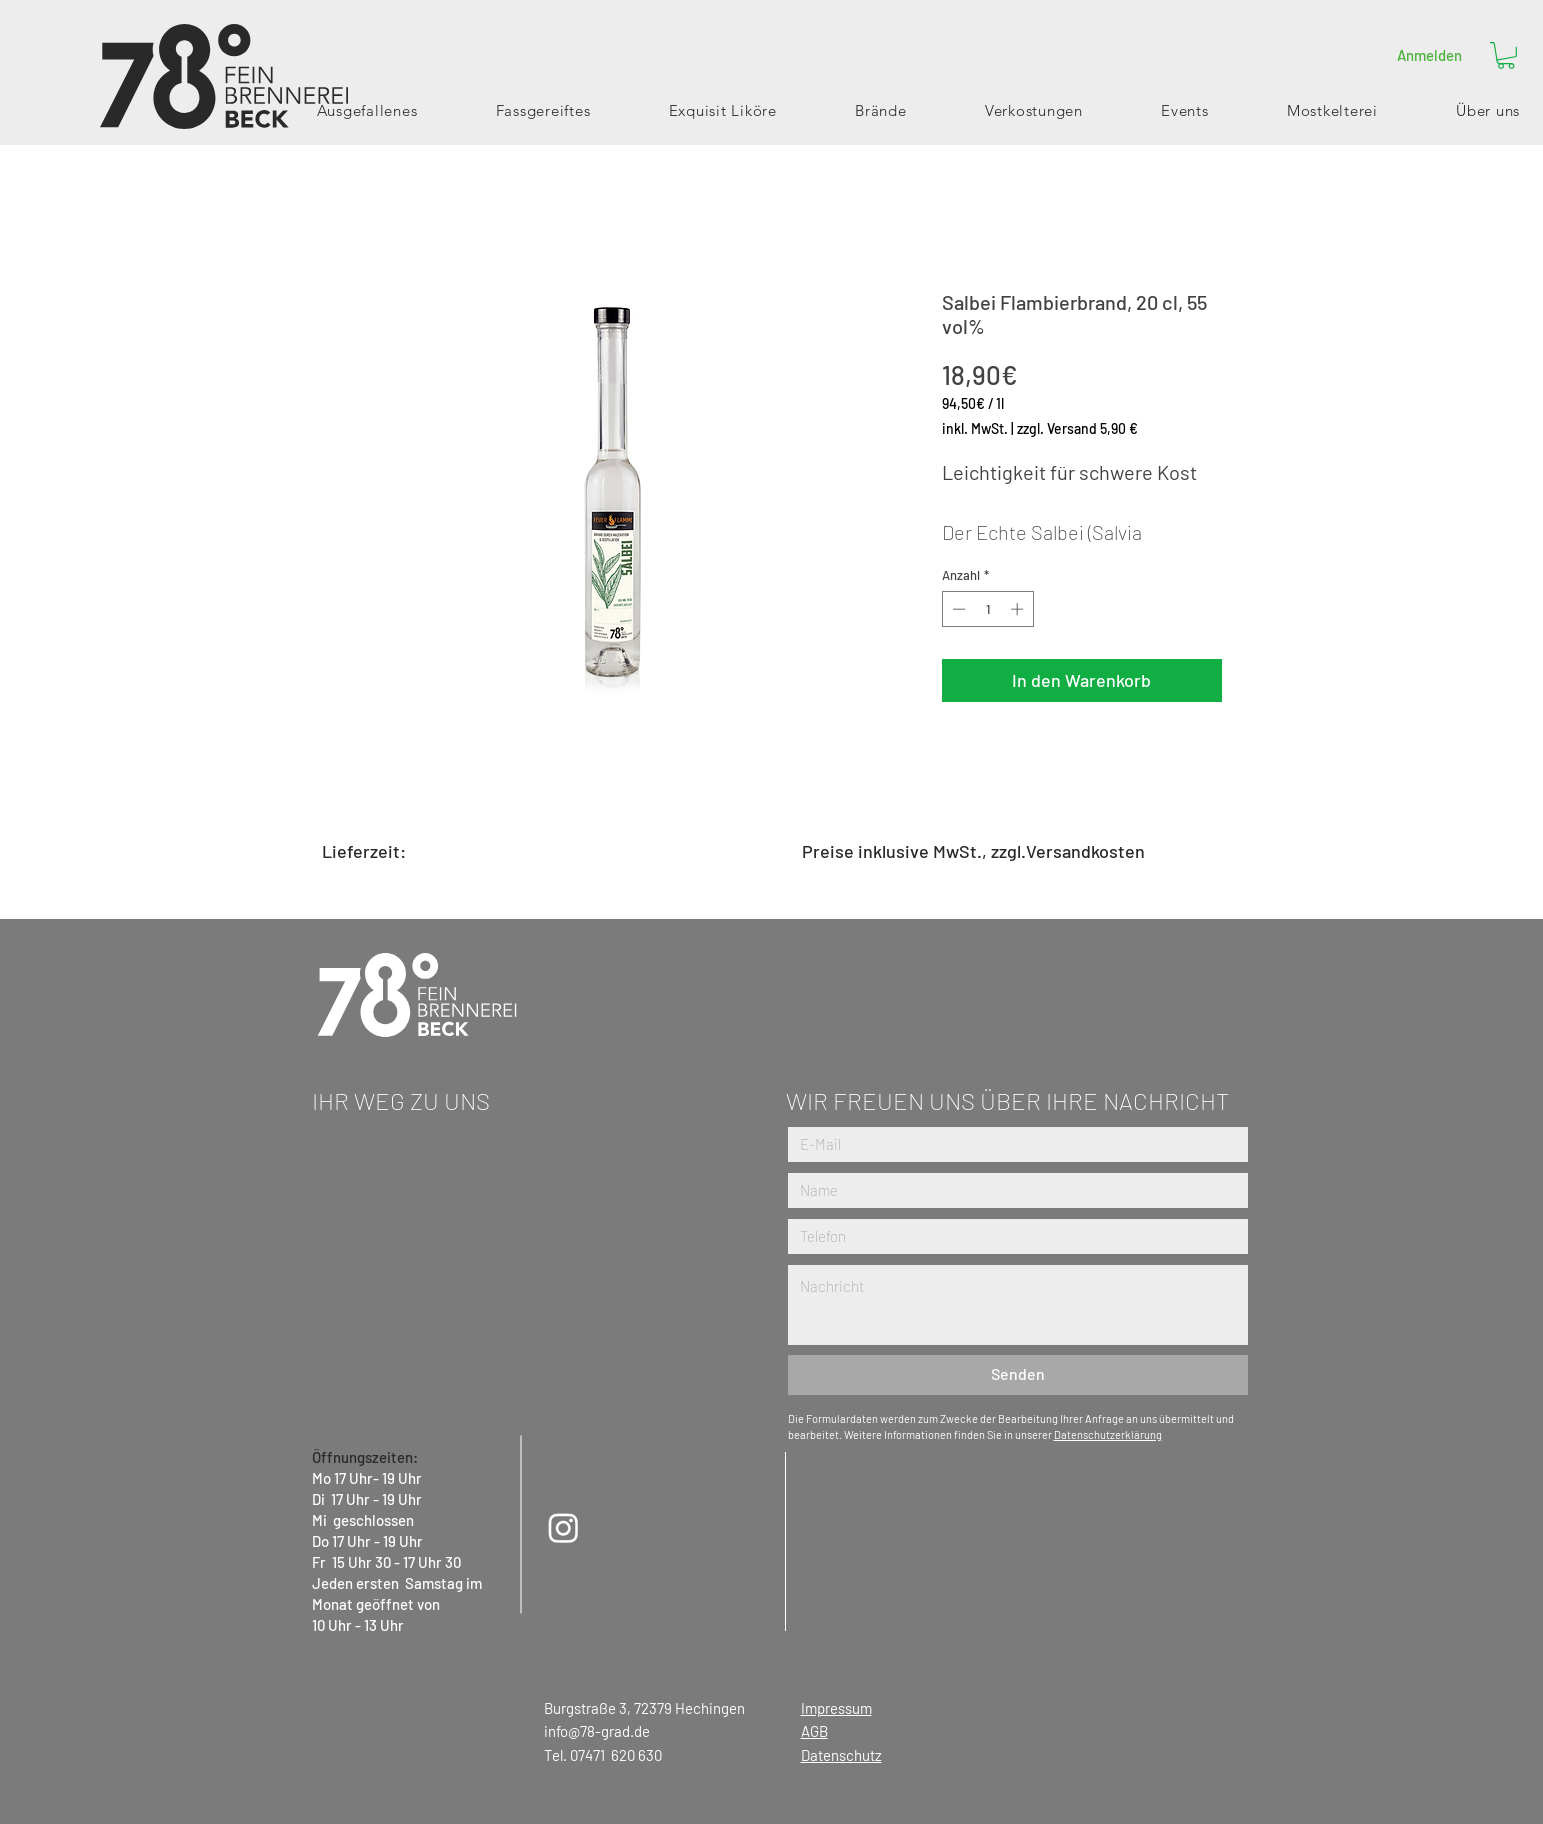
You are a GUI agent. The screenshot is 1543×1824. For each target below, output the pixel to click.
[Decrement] (957, 609)
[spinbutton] (987, 609)
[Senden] (1018, 1375)
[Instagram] (563, 1527)
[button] (1506, 55)
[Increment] (1019, 609)
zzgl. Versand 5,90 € (1077, 428)
